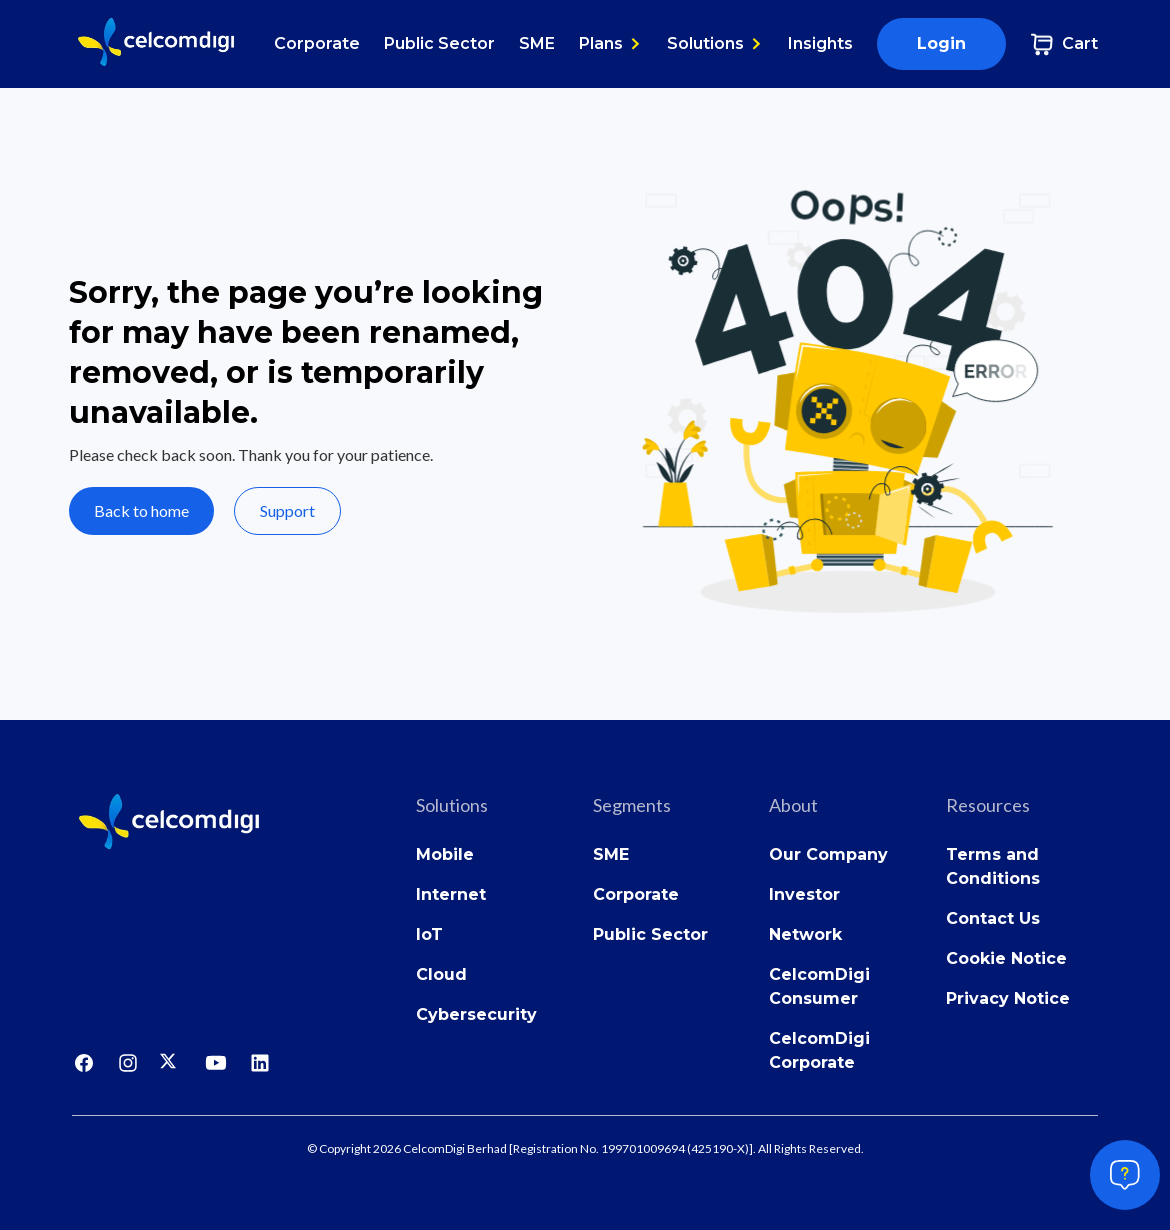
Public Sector (439, 43)
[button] (611, 44)
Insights (820, 43)
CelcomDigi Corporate (819, 1050)
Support (287, 510)
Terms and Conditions (993, 866)
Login (941, 43)
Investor (804, 894)
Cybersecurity (476, 1014)
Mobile (445, 854)
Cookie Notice (1006, 958)
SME (537, 43)
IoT (429, 934)
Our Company (828, 854)
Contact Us (993, 918)
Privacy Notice (1008, 998)
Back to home (141, 510)
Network (805, 934)
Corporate (317, 43)
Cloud (441, 974)
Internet (451, 894)
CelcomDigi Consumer (819, 986)
